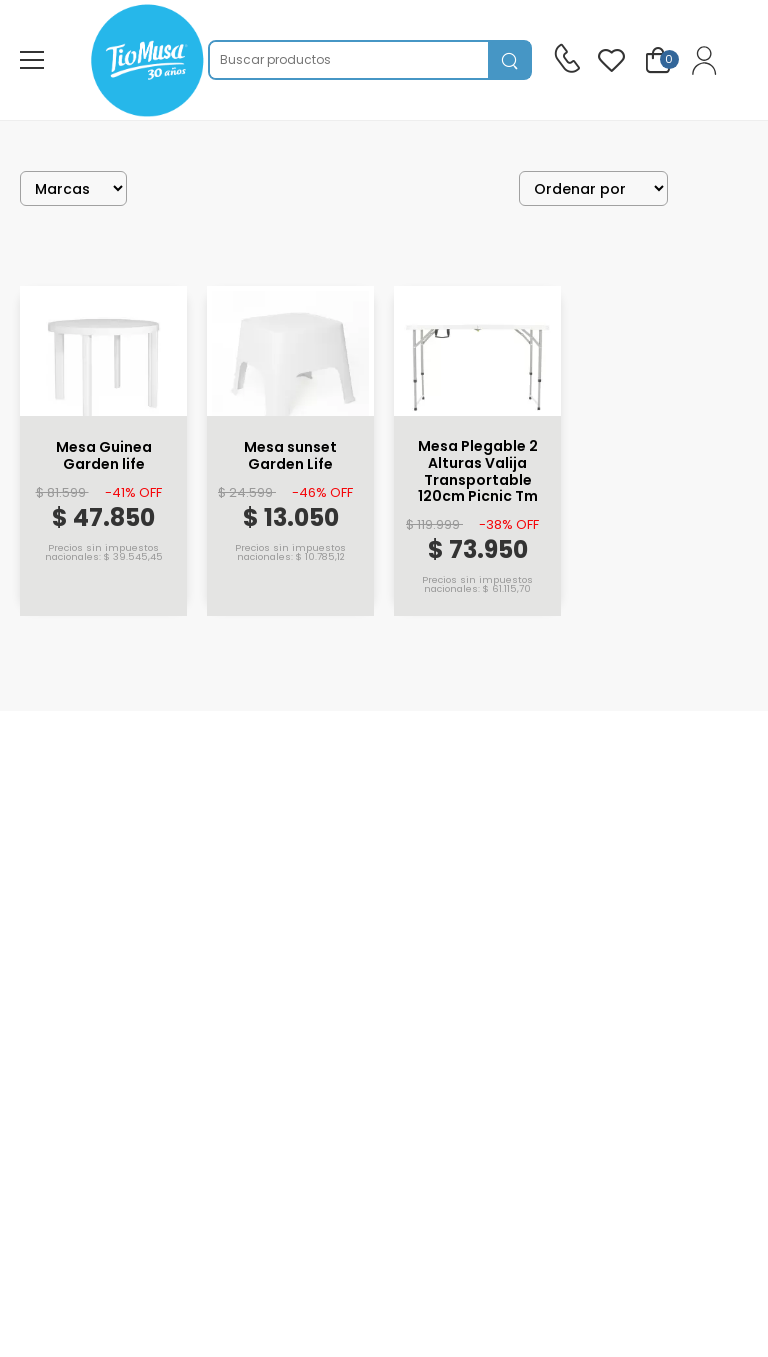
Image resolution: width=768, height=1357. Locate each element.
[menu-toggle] (32, 60)
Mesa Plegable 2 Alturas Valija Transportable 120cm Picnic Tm (478, 471)
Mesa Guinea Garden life (104, 456)
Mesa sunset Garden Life (290, 456)
